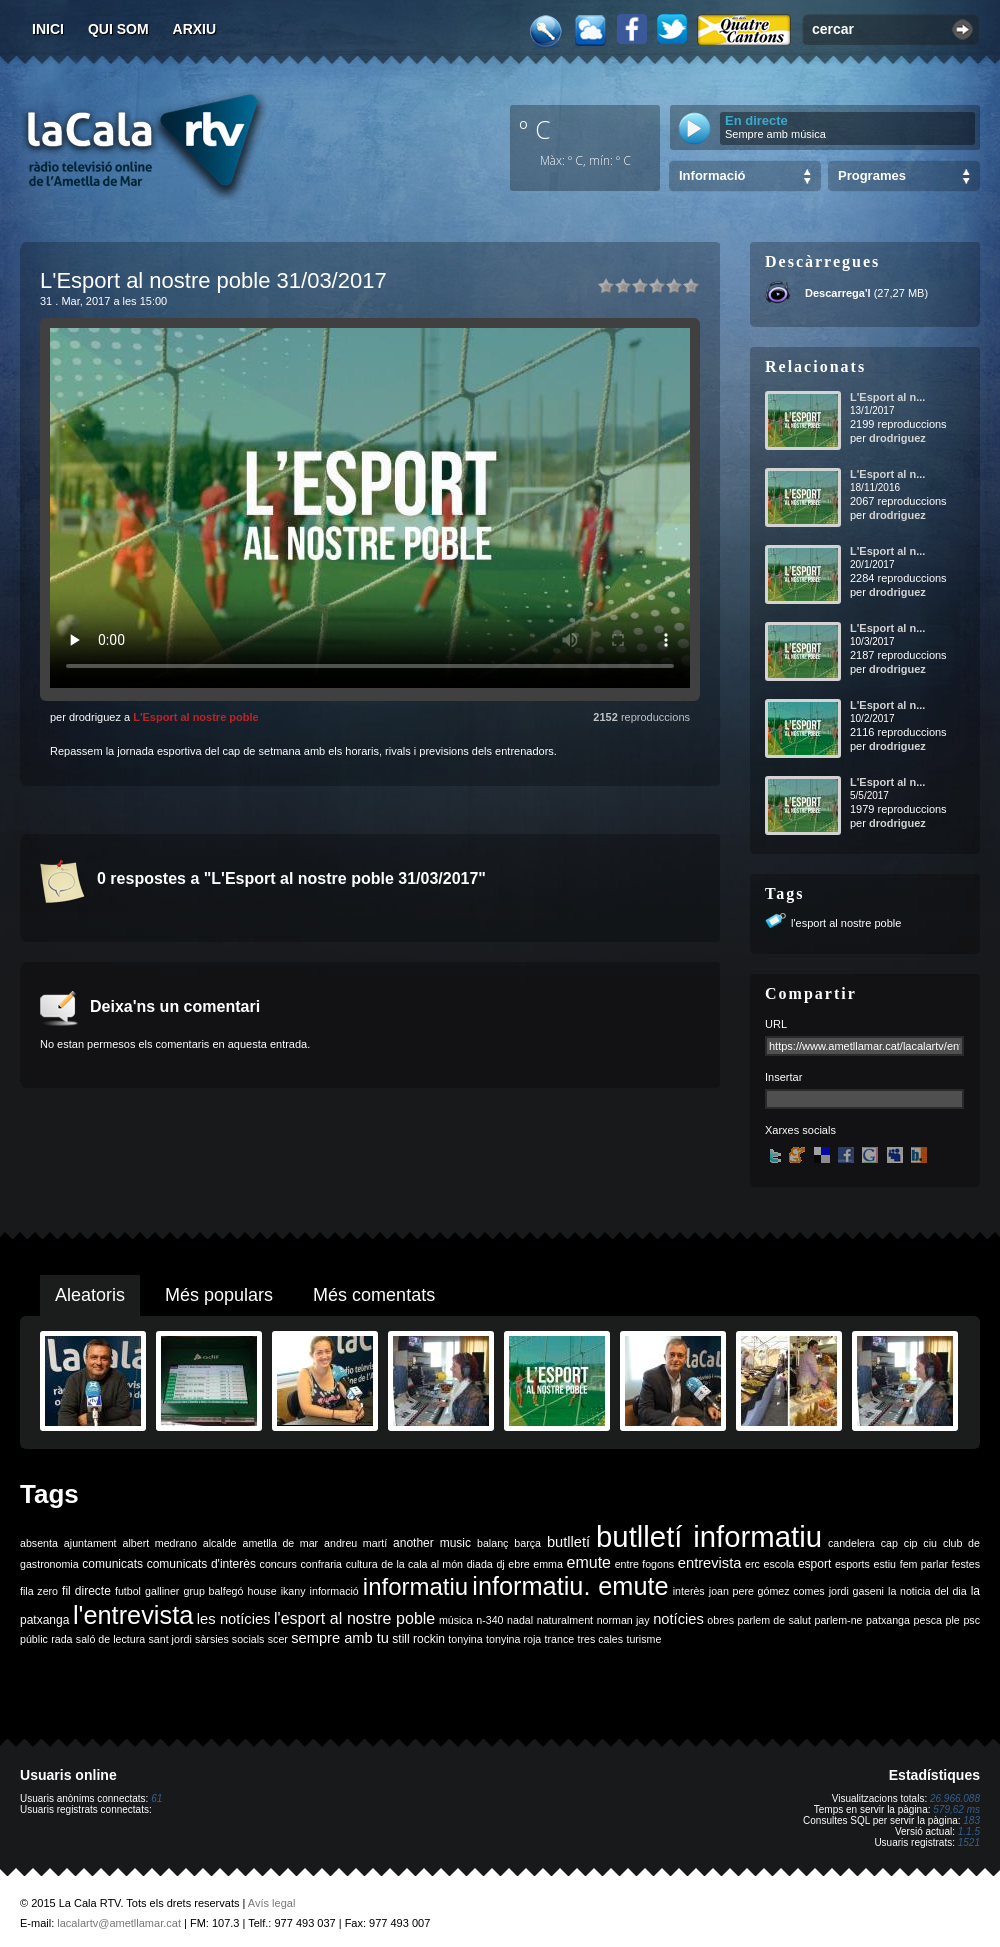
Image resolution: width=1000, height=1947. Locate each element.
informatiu (415, 1586)
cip (911, 1543)
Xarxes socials (800, 1130)
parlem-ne (839, 1620)
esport (814, 1564)
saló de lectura (110, 1639)
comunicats (112, 1564)
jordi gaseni (856, 1591)
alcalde (220, 1543)
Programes (872, 175)
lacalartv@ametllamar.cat (119, 1923)
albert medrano (160, 1543)
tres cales (600, 1639)
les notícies (234, 1619)
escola (778, 1564)
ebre (518, 1564)
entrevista (710, 1563)
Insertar (783, 1077)
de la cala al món (422, 1564)
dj (500, 1564)
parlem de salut (774, 1620)
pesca (928, 1620)
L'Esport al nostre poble (195, 717)
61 (156, 1798)
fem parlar (924, 1564)
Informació (712, 175)
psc (971, 1620)
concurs (278, 1564)
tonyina (465, 1639)
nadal (520, 1620)
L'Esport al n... (887, 397)
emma (548, 1564)
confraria (321, 1564)
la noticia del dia (927, 1591)
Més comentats (374, 1295)
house (262, 1591)
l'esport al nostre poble (846, 923)
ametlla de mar (280, 1543)
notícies (678, 1619)
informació (334, 1591)
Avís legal (272, 1903)
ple (953, 1620)
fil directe (86, 1591)
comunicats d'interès (201, 1564)
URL (776, 1024)
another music (432, 1543)
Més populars (219, 1295)
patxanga (888, 1620)
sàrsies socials (229, 1639)
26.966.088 (955, 1798)
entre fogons (645, 1564)
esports (852, 1564)
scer (278, 1639)
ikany (293, 1591)
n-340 (489, 1620)
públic (34, 1639)
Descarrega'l (838, 293)
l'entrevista (133, 1615)
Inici (48, 29)
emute (589, 1562)
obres (720, 1620)
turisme (643, 1639)
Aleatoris (90, 1295)
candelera (851, 1543)
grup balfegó (213, 1591)
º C (535, 129)
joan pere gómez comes (767, 1591)
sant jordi (170, 1639)
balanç (492, 1543)
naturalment (565, 1620)
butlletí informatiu (709, 1536)
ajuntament (90, 1543)
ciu (930, 1543)
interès (689, 1591)
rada (61, 1639)
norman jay (623, 1620)
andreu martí (355, 1543)
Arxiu (195, 29)
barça (527, 1543)
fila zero (39, 1591)
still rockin (418, 1639)
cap (889, 1543)
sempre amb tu (340, 1638)
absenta (39, 1543)
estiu (885, 1564)
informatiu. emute (570, 1586)
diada (480, 1564)
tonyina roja (513, 1639)
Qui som (118, 29)
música (456, 1620)
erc (752, 1564)
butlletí (568, 1542)
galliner (162, 1591)
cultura (362, 1564)
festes (966, 1564)
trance (560, 1639)
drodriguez (897, 438)
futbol (128, 1591)
